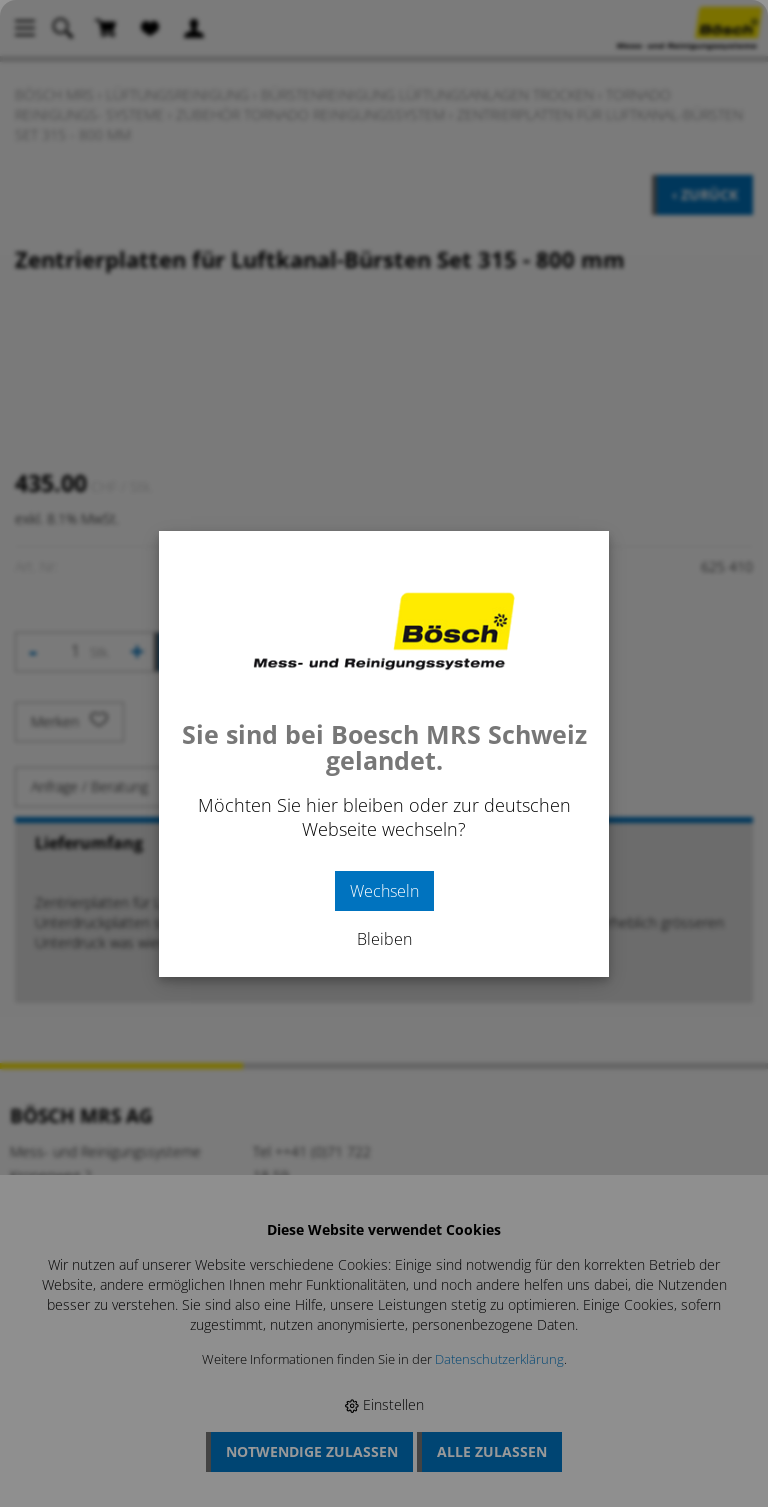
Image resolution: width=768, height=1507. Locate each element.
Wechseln (384, 891)
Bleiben (384, 939)
